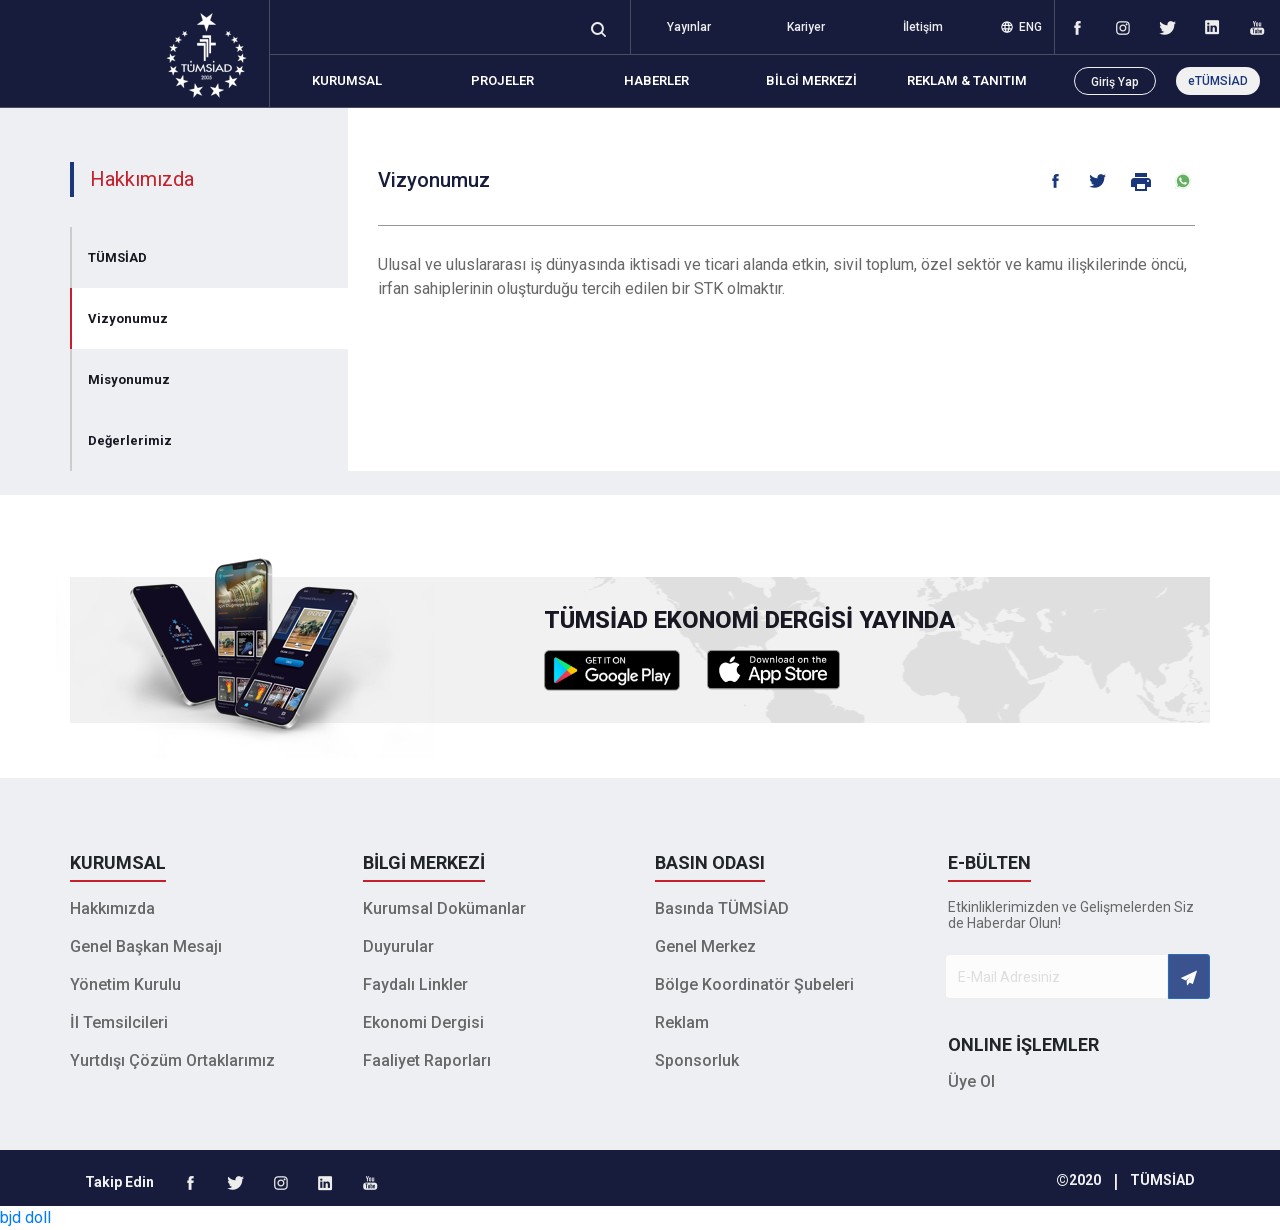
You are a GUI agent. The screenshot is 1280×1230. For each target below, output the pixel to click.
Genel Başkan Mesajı (146, 946)
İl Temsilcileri (119, 1022)
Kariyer (806, 27)
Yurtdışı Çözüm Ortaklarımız (172, 1060)
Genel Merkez (705, 946)
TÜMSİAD (117, 257)
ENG (1021, 27)
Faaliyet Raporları (427, 1060)
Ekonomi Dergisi (423, 1022)
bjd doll (25, 1217)
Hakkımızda (112, 908)
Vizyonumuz (128, 318)
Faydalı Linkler (415, 984)
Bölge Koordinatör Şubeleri (754, 984)
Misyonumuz (129, 379)
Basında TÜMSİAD (722, 908)
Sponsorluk (697, 1060)
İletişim (923, 27)
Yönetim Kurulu (125, 984)
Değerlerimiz (130, 440)
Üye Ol (971, 1081)
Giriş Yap (1115, 82)
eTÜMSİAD (1218, 81)
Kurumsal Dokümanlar (444, 908)
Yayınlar (689, 27)
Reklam (682, 1022)
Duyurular (398, 946)
